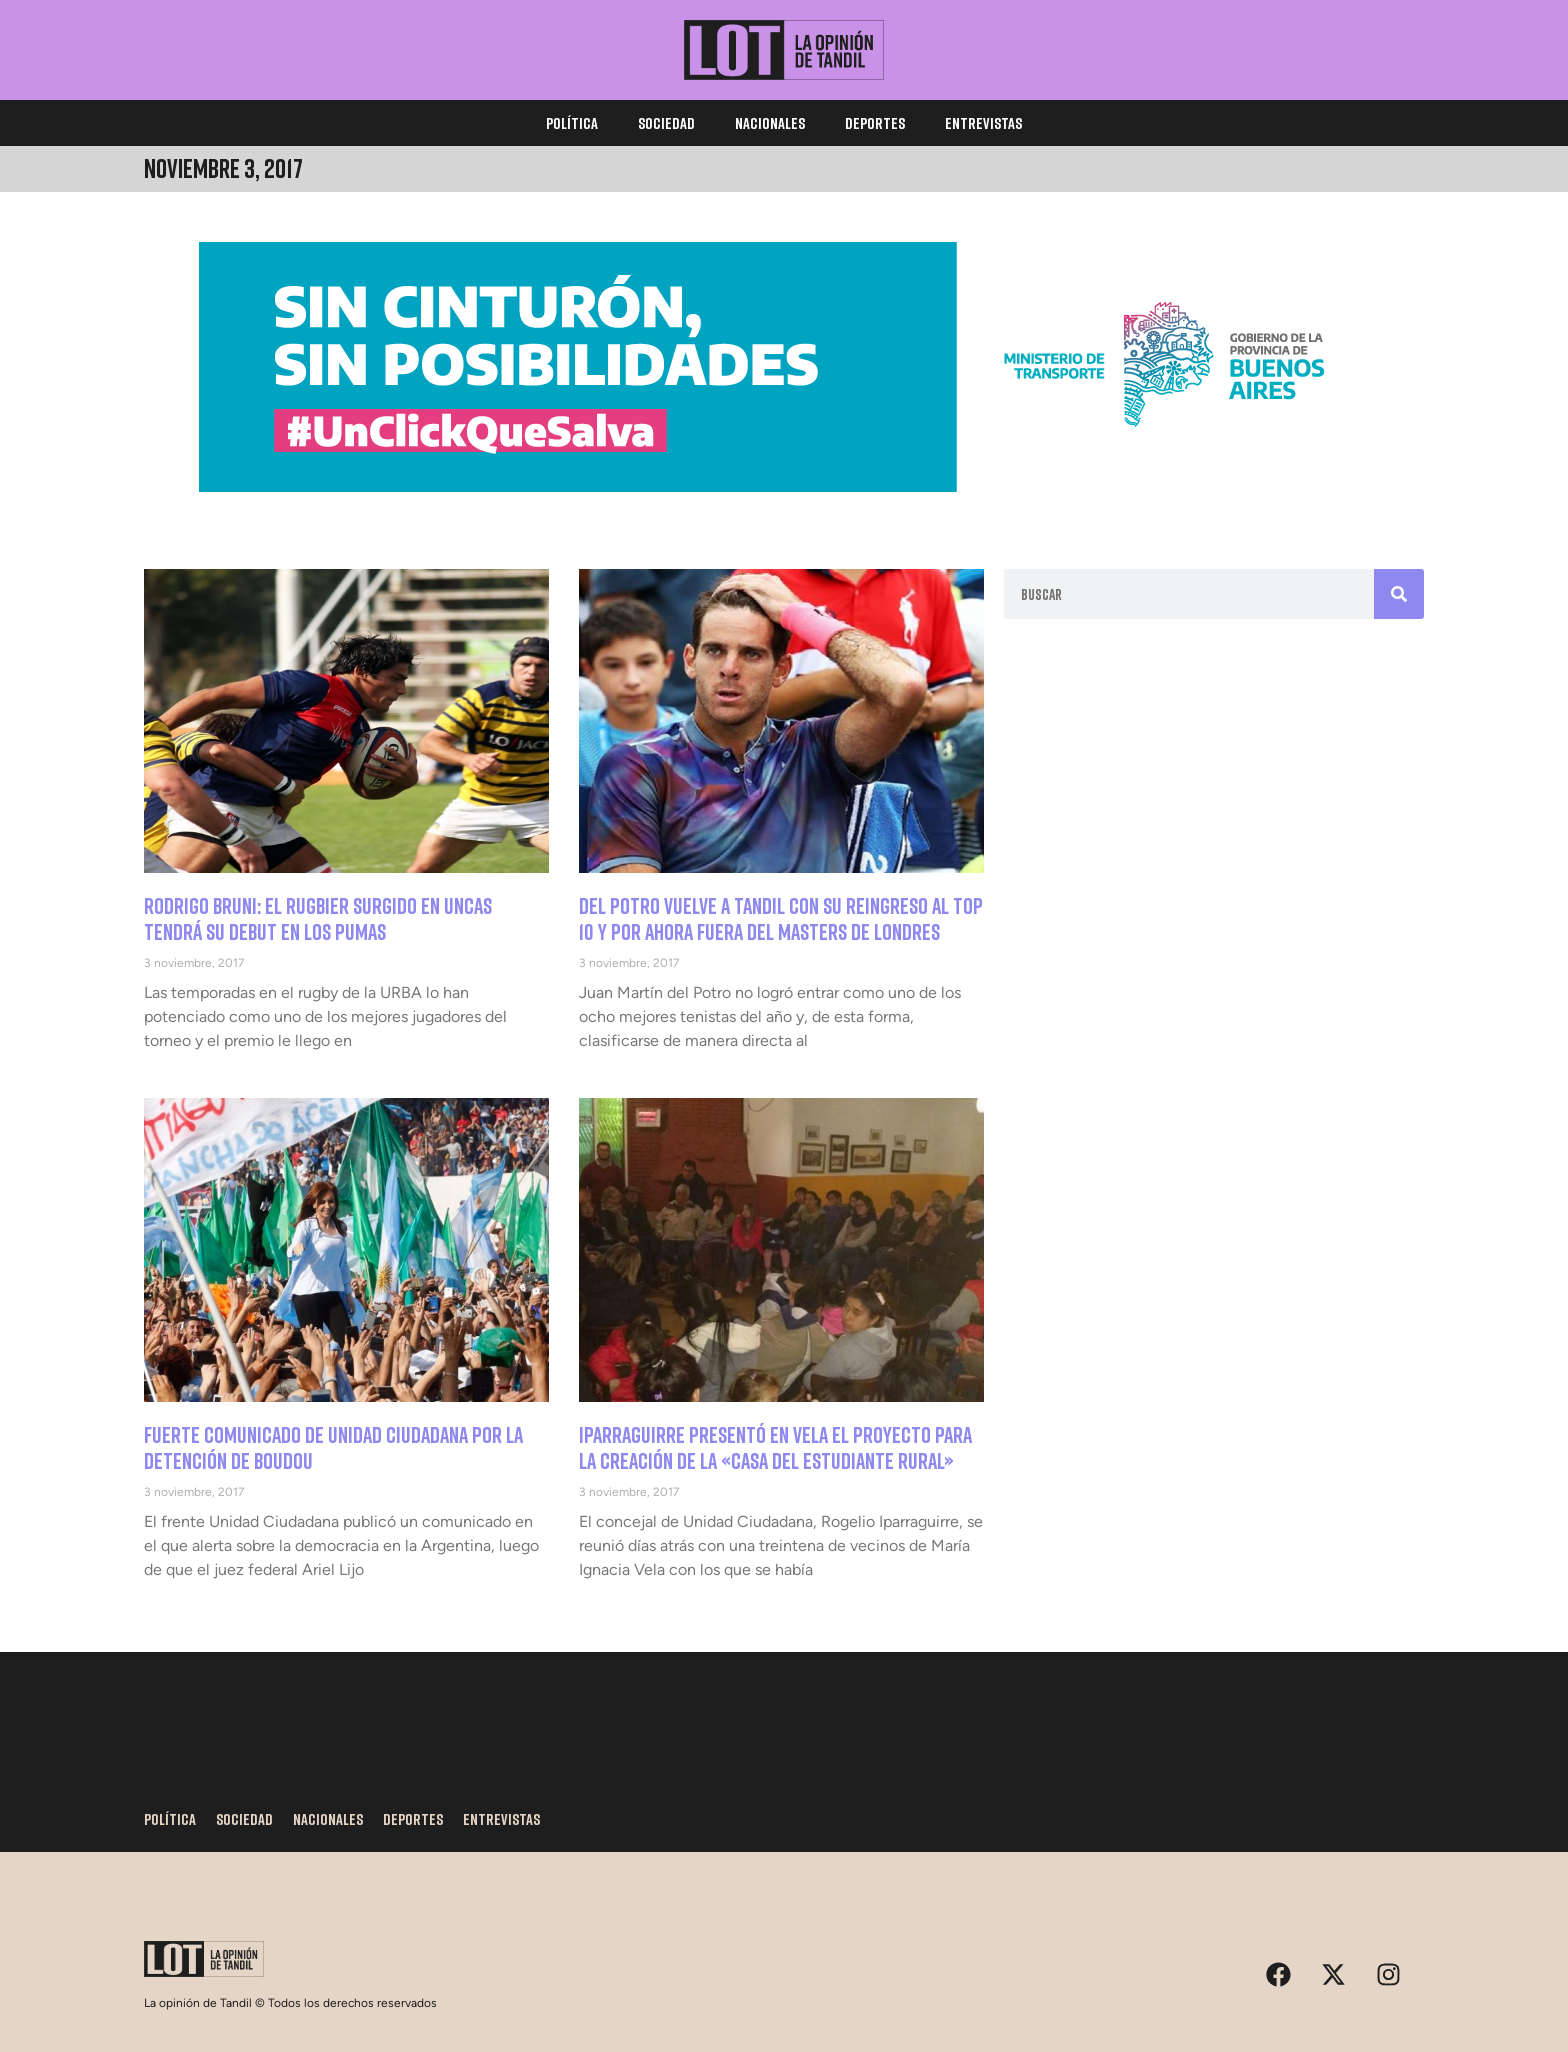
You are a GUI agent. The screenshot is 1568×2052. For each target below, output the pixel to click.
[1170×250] (784, 486)
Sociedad (666, 123)
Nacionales (770, 123)
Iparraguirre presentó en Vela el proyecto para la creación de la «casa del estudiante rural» (775, 1447)
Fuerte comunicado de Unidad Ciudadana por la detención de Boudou (333, 1447)
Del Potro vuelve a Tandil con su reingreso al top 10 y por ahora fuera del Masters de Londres (781, 918)
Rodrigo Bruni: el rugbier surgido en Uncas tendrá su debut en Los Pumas (318, 918)
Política (572, 123)
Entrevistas (983, 123)
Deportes (875, 123)
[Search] (1399, 594)
